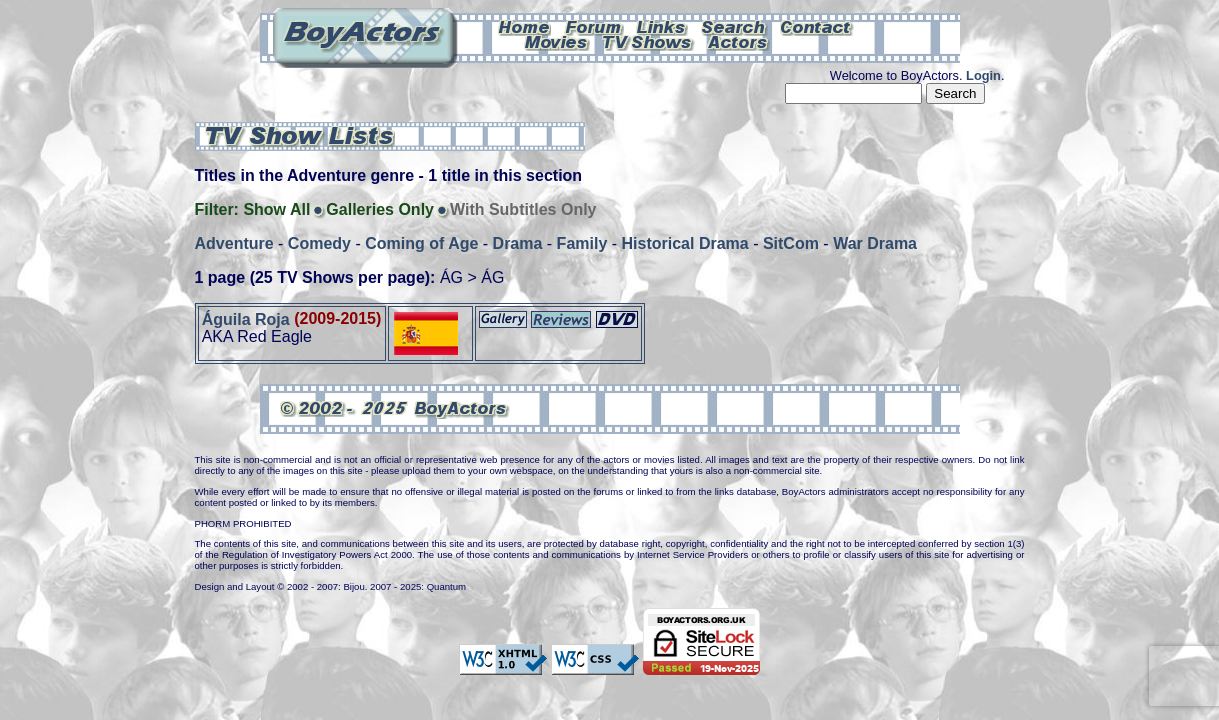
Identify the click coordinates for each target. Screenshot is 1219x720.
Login (983, 75)
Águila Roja (246, 318)
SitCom (791, 243)
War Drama (875, 243)
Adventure (234, 243)
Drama (518, 243)
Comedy (319, 243)
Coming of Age (421, 243)
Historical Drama (685, 243)
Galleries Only (380, 209)
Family (582, 243)
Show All (276, 209)
